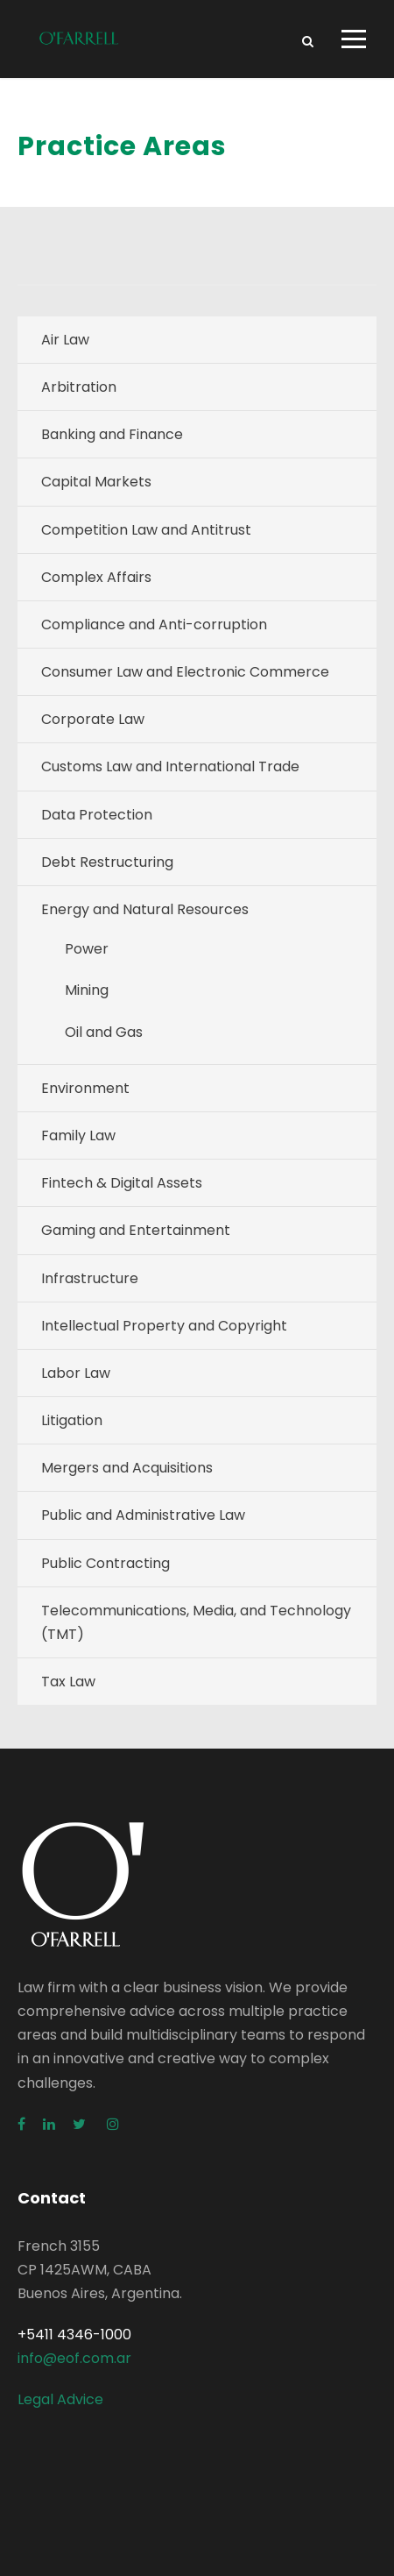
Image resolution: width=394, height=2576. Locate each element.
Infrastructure (89, 1278)
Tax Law (68, 1681)
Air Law (65, 340)
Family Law (78, 1135)
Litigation (71, 1420)
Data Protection (96, 815)
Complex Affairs (96, 577)
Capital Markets (96, 482)
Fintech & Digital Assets (121, 1183)
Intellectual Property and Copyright (164, 1326)
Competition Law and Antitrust (146, 530)
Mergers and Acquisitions (127, 1468)
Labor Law (75, 1373)
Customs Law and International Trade (170, 766)
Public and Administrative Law (143, 1515)
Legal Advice (60, 2399)
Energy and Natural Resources (145, 909)
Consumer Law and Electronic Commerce (185, 672)
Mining (87, 990)
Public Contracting (105, 1563)
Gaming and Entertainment (135, 1230)
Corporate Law (92, 719)
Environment (85, 1088)
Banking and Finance (112, 434)
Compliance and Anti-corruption (154, 624)
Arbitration (78, 387)
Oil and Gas (104, 1032)
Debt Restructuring (107, 862)
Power (87, 949)
